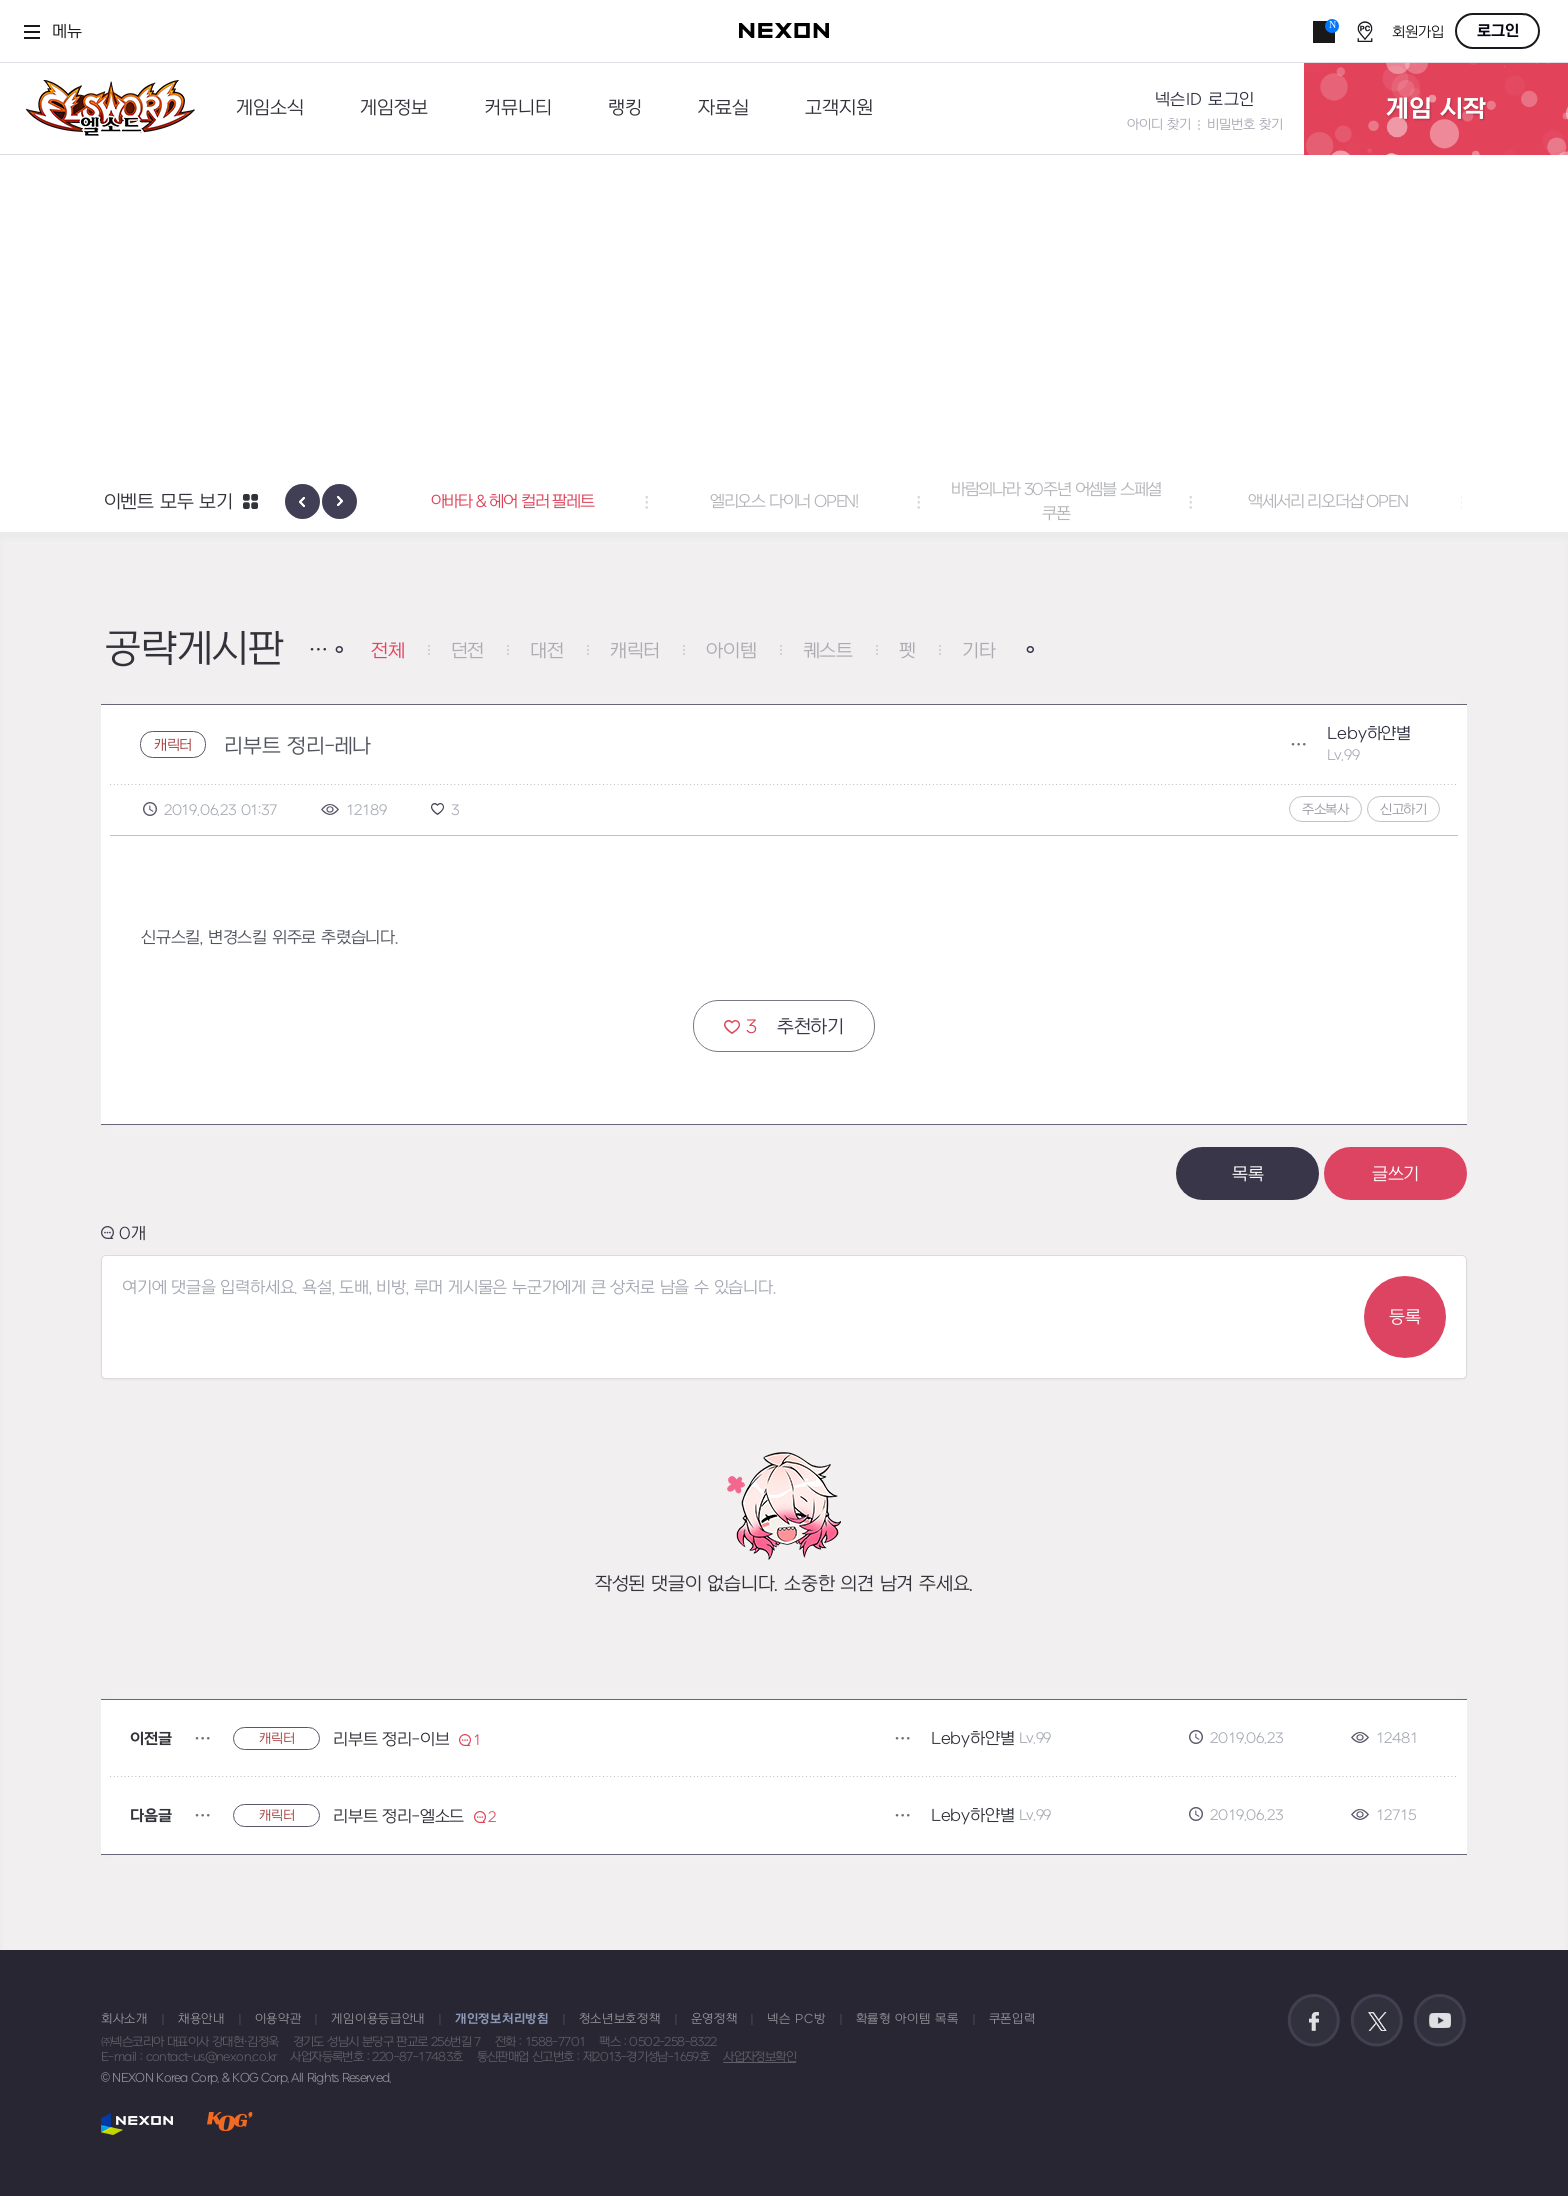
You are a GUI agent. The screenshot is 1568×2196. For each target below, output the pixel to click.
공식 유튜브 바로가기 (1440, 2021)
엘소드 (104, 108)
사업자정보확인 (759, 2057)
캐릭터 (635, 651)
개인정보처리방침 (502, 2019)
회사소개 (124, 2019)
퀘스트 (828, 651)
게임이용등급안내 (378, 2019)
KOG (230, 2123)
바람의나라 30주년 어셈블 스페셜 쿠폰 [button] (1056, 502)
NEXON (137, 2123)
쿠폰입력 (1012, 2019)
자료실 (723, 108)
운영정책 (714, 2019)
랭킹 (625, 108)
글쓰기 (1395, 1174)
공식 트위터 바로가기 (1377, 2021)
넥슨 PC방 (796, 2019)
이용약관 (278, 2019)
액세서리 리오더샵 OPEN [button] (1327, 502)
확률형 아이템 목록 (907, 2019)
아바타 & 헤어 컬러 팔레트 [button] (512, 502)
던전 (468, 651)
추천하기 (784, 1026)
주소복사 (1325, 809)
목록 (1248, 1174)
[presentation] (302, 501)
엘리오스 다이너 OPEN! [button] (784, 502)
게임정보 (394, 108)
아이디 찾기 (1159, 124)
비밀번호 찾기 (1245, 124)
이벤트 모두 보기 (168, 502)
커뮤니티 (518, 108)
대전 (547, 651)
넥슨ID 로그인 (1205, 100)
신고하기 (1403, 809)
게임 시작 (1436, 109)
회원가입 (1418, 32)
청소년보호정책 (620, 2019)
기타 (979, 651)
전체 (388, 651)
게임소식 (270, 108)
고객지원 (839, 108)
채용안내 (201, 2019)
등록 (1405, 1317)
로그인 (1498, 31)
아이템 (731, 651)
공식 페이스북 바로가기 (1314, 2021)
